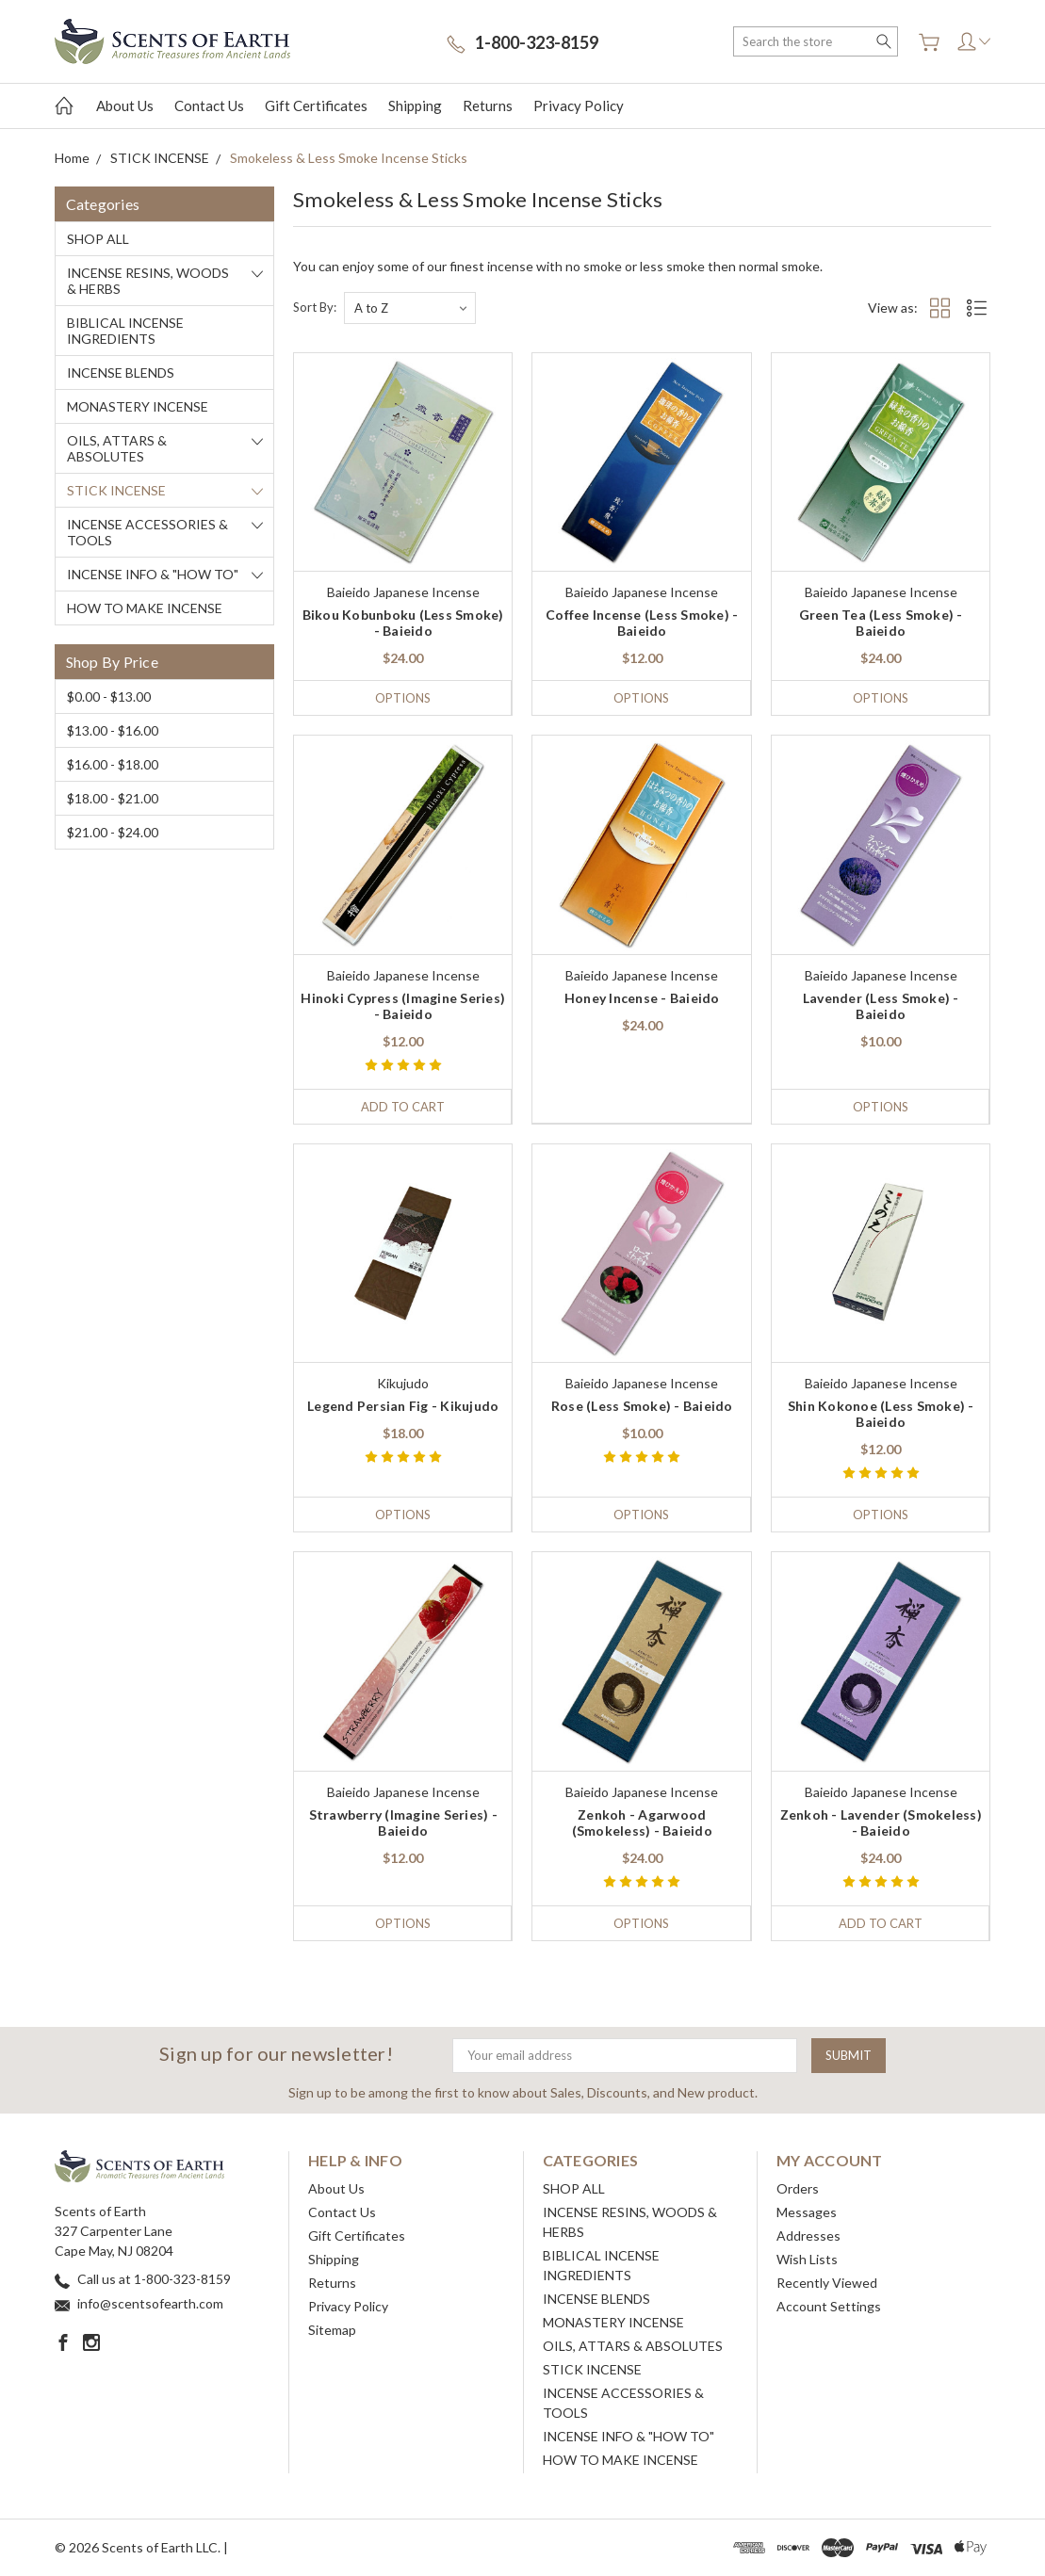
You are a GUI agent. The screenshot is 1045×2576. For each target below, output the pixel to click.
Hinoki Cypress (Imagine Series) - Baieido (403, 1006)
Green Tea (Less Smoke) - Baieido (881, 623)
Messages (806, 2212)
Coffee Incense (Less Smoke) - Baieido (642, 623)
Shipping (415, 105)
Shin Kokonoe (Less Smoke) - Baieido (881, 1414)
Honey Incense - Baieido (642, 998)
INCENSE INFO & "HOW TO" (152, 574)
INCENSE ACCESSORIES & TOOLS (147, 532)
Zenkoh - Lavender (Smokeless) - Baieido (881, 1822)
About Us (125, 105)
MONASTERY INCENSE (137, 406)
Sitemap (332, 2330)
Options (403, 697)
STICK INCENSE (116, 490)
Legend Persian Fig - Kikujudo (402, 1406)
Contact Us (209, 105)
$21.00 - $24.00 (112, 832)
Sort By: (314, 307)
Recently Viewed (826, 2283)
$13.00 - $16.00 (112, 730)
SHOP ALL (98, 239)
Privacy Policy (578, 105)
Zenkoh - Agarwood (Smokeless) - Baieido (642, 1822)
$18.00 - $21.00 (112, 798)
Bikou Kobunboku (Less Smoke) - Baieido (403, 623)
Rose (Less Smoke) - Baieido (642, 1406)
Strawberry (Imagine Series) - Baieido (403, 1822)
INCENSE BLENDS (120, 373)
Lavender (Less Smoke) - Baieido (881, 1006)
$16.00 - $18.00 (112, 764)
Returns (488, 105)
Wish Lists (807, 2259)
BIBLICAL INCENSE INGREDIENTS (125, 331)
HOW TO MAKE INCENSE (144, 608)
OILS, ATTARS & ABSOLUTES (117, 448)
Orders (797, 2188)
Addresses (808, 2236)
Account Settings (828, 2306)
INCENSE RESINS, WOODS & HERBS (148, 281)
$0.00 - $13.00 (109, 697)
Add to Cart (403, 1106)
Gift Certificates (316, 105)
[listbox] (410, 308)
